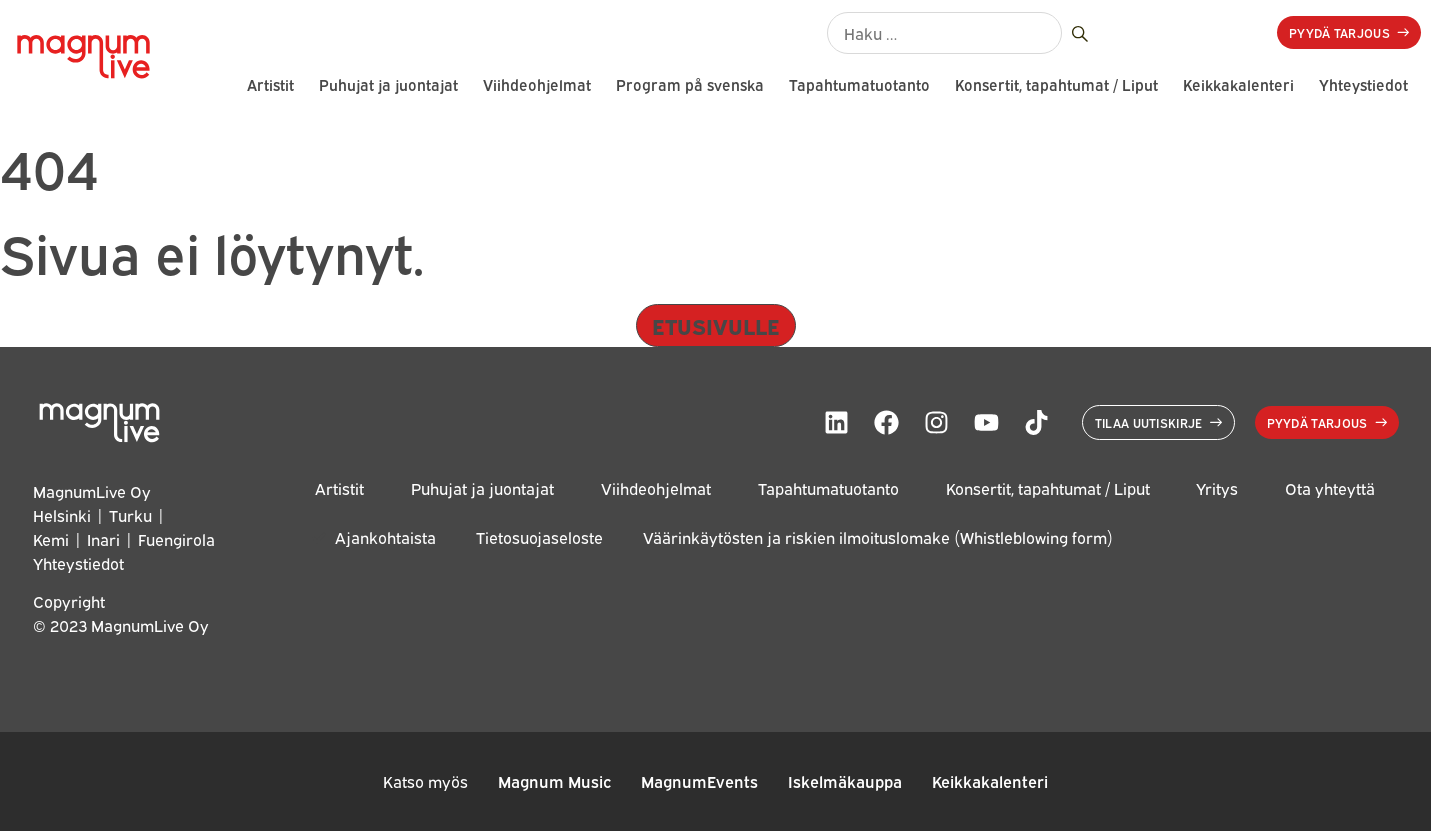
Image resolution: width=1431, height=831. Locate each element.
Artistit (270, 84)
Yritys (1217, 488)
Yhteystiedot (1363, 84)
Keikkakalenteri (1238, 84)
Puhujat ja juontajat (388, 84)
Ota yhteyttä (1330, 488)
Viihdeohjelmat (537, 84)
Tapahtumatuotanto (859, 84)
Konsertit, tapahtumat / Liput (1056, 84)
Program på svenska (690, 84)
